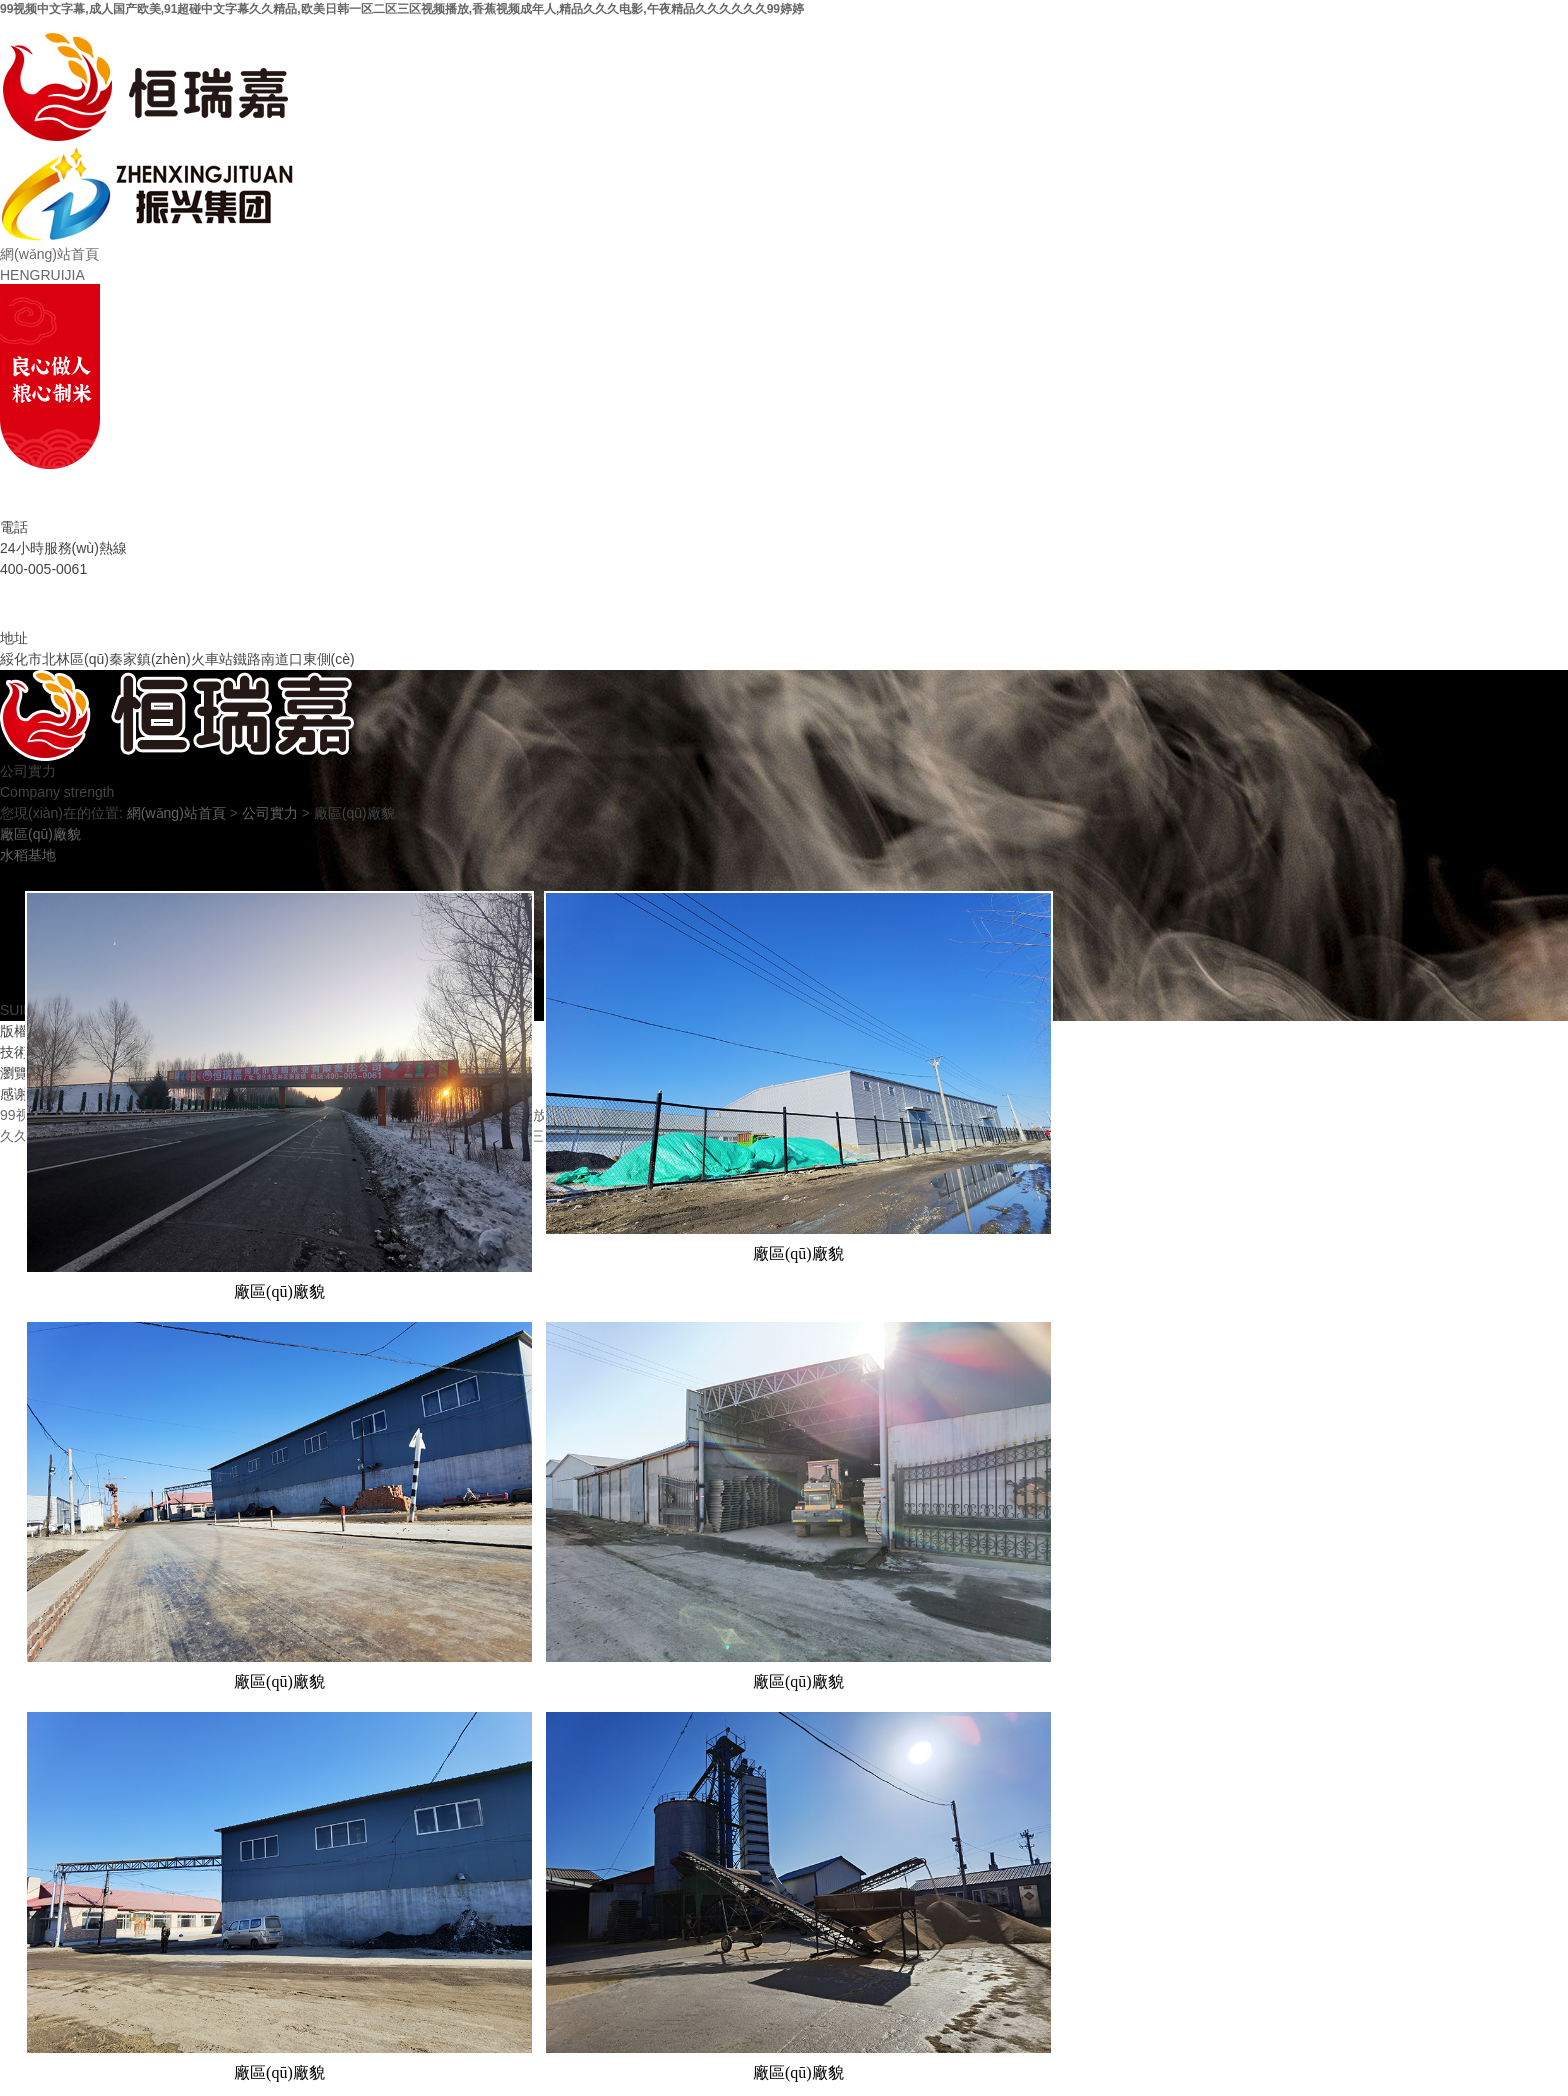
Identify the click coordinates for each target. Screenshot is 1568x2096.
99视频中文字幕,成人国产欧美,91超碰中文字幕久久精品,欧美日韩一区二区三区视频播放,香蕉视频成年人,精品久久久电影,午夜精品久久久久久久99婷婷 (402, 9)
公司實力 (270, 813)
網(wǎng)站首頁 (176, 813)
